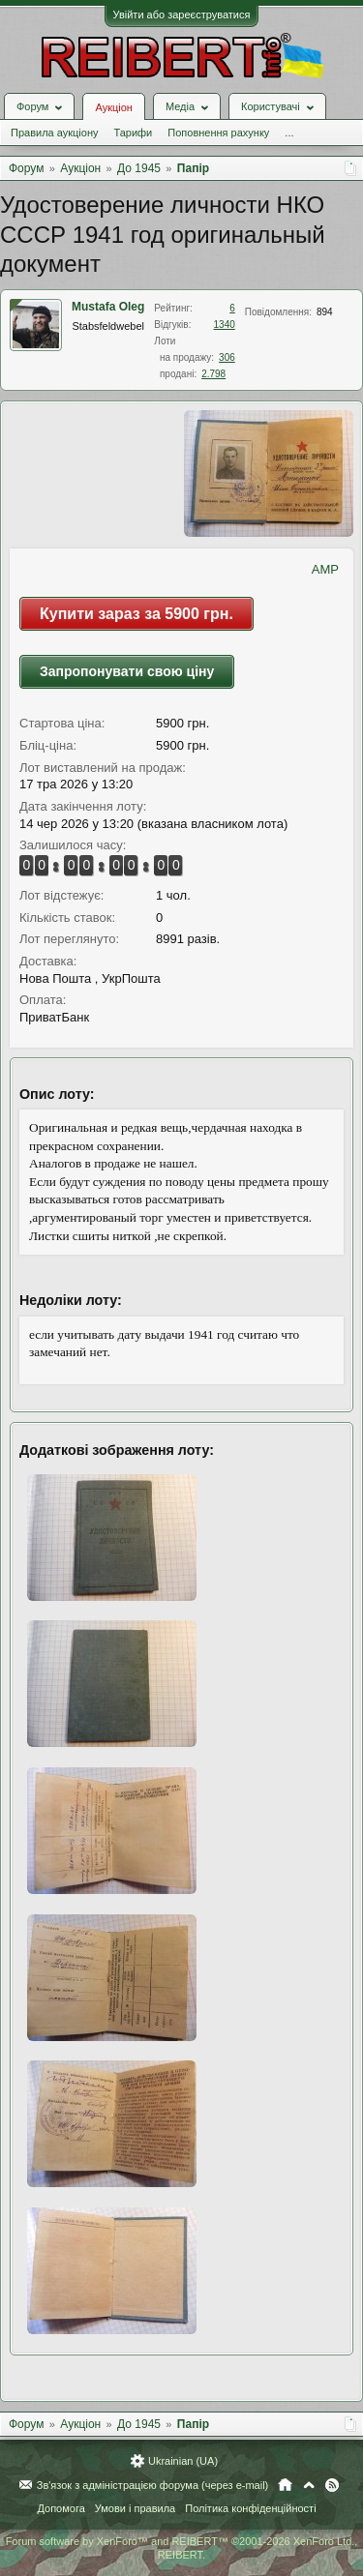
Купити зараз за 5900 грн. (136, 614)
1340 (224, 324)
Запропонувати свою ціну (127, 671)
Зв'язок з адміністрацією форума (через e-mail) (153, 2485)
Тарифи (132, 132)
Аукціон (113, 107)
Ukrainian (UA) (183, 2461)
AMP (325, 569)
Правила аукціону (54, 132)
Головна (285, 2485)
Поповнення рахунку (218, 132)
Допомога (60, 2508)
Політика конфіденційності (250, 2508)
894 (325, 312)
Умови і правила (135, 2508)
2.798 (213, 374)
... (289, 132)
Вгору (309, 2485)
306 (227, 357)
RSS (332, 2485)
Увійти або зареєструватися (182, 14)
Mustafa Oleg (108, 306)
